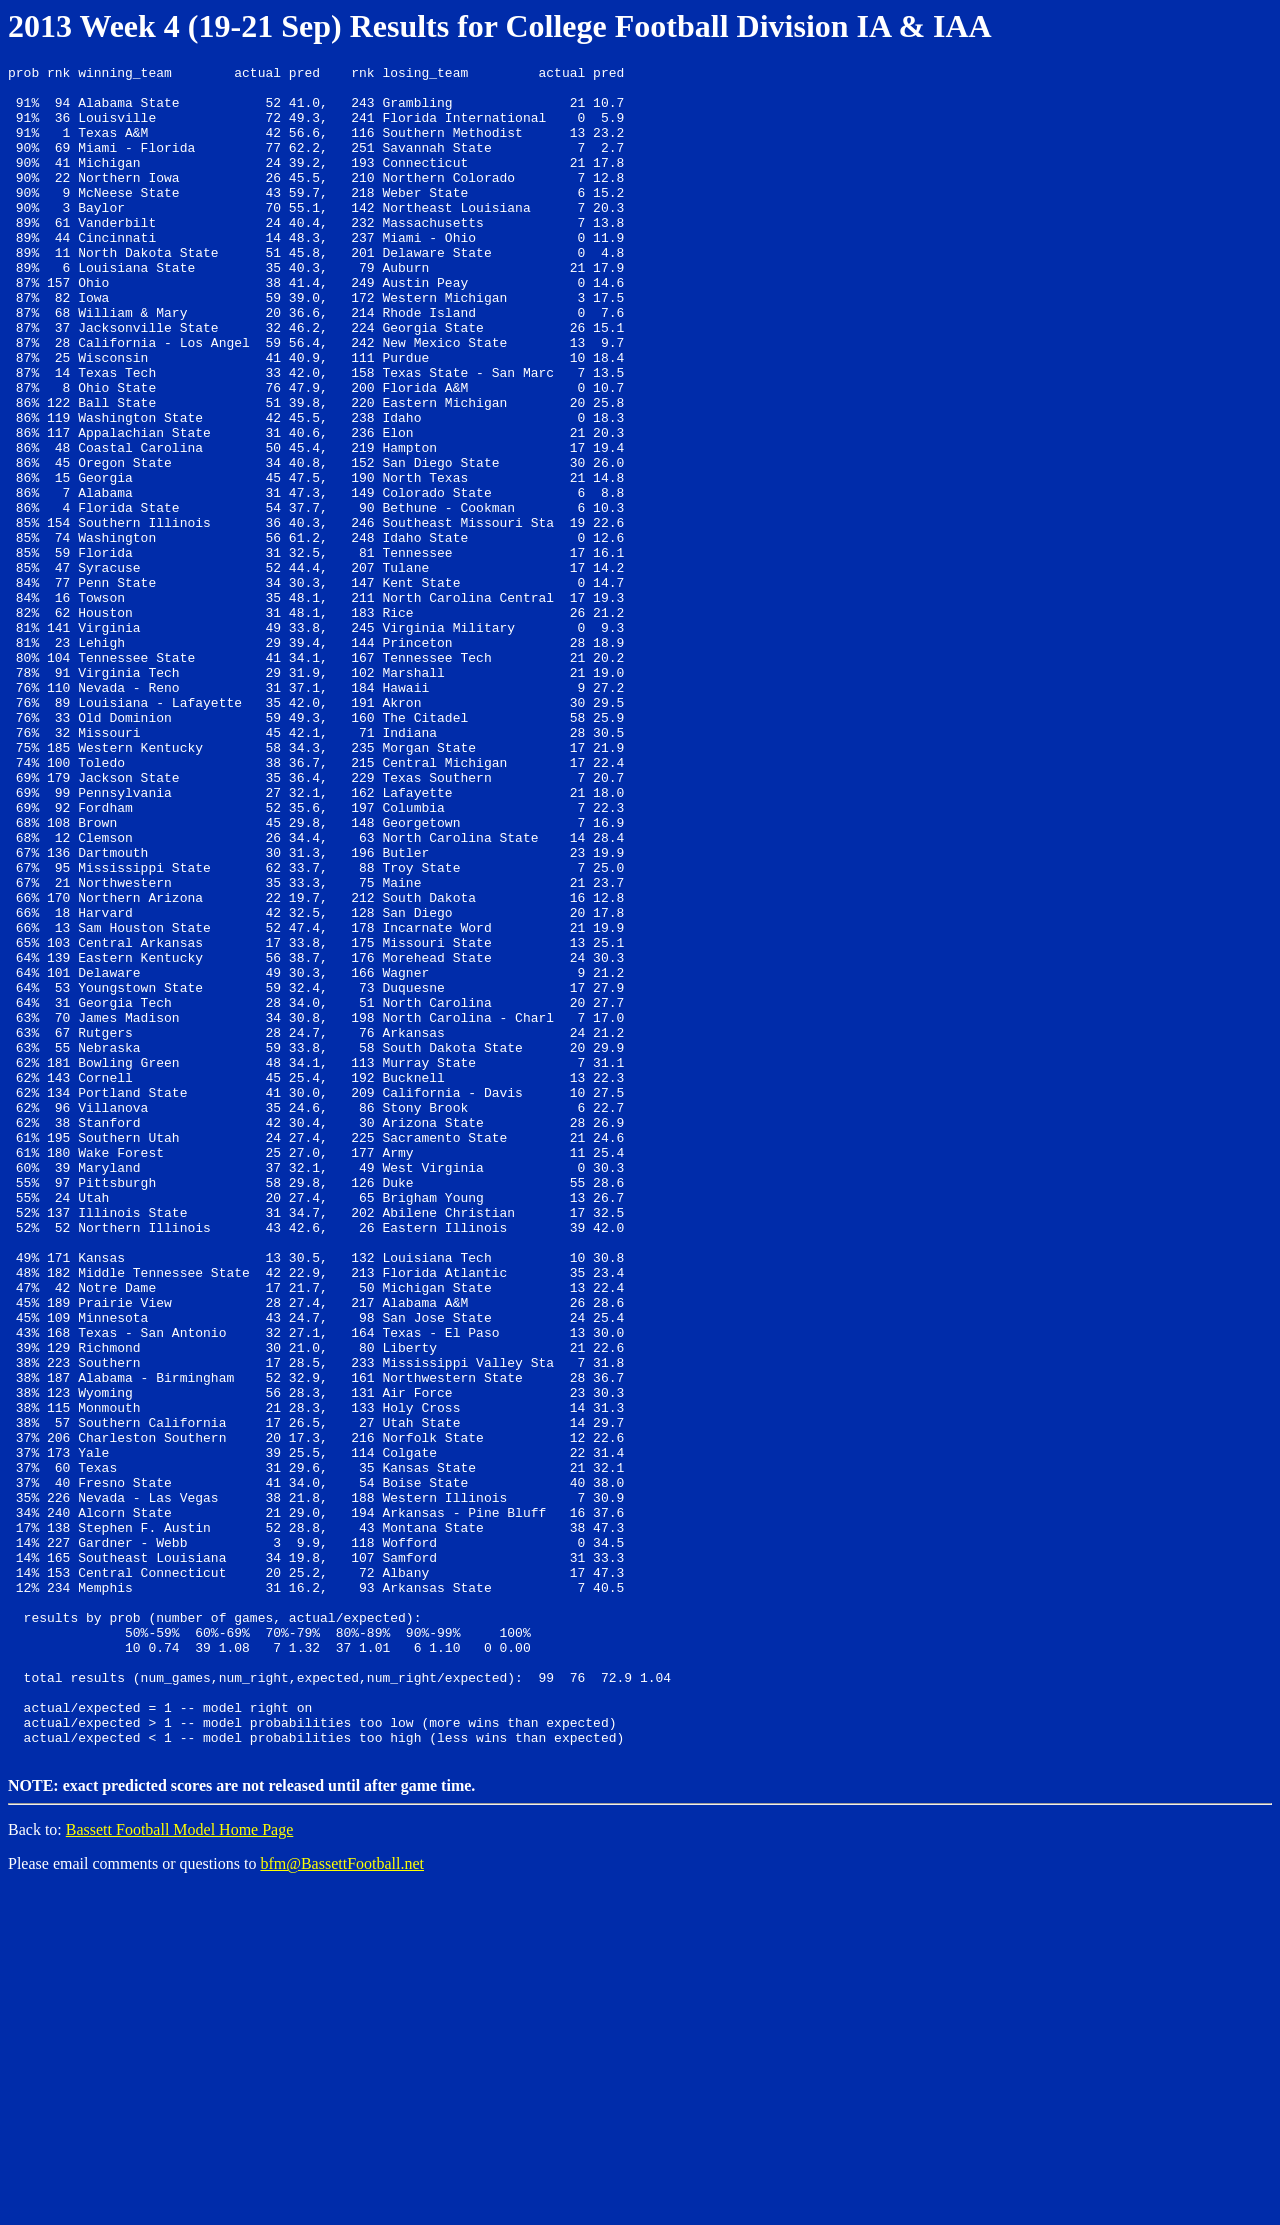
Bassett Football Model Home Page (180, 2165)
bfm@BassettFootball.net (342, 2199)
